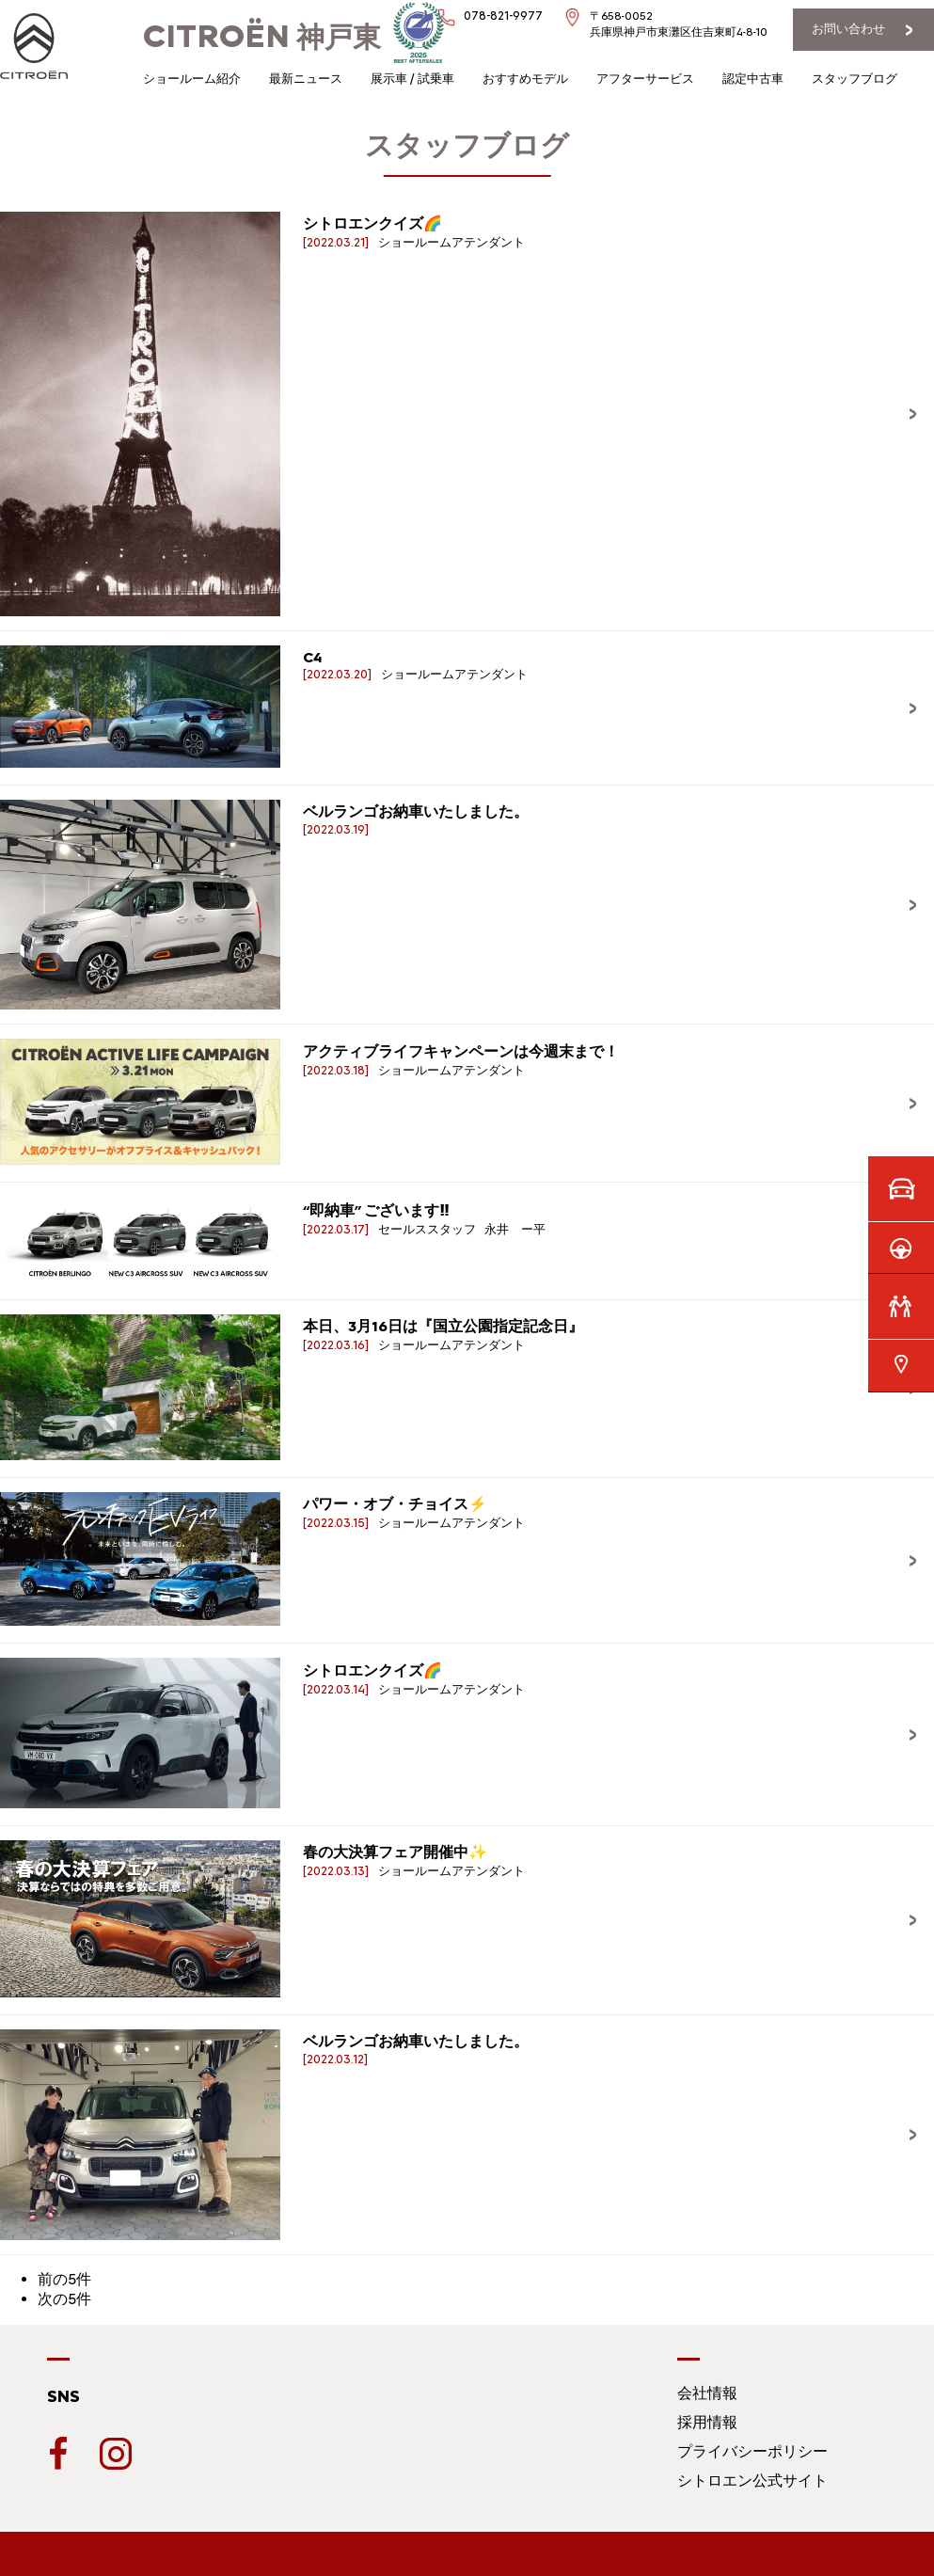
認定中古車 (753, 79)
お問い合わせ (848, 29)
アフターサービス (645, 79)
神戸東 (262, 37)
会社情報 (707, 2393)
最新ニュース (305, 79)
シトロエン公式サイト (752, 2480)
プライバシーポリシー (752, 2451)
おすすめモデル (525, 79)
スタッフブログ (854, 79)
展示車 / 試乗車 (412, 79)
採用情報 (707, 2422)
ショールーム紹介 (192, 79)
